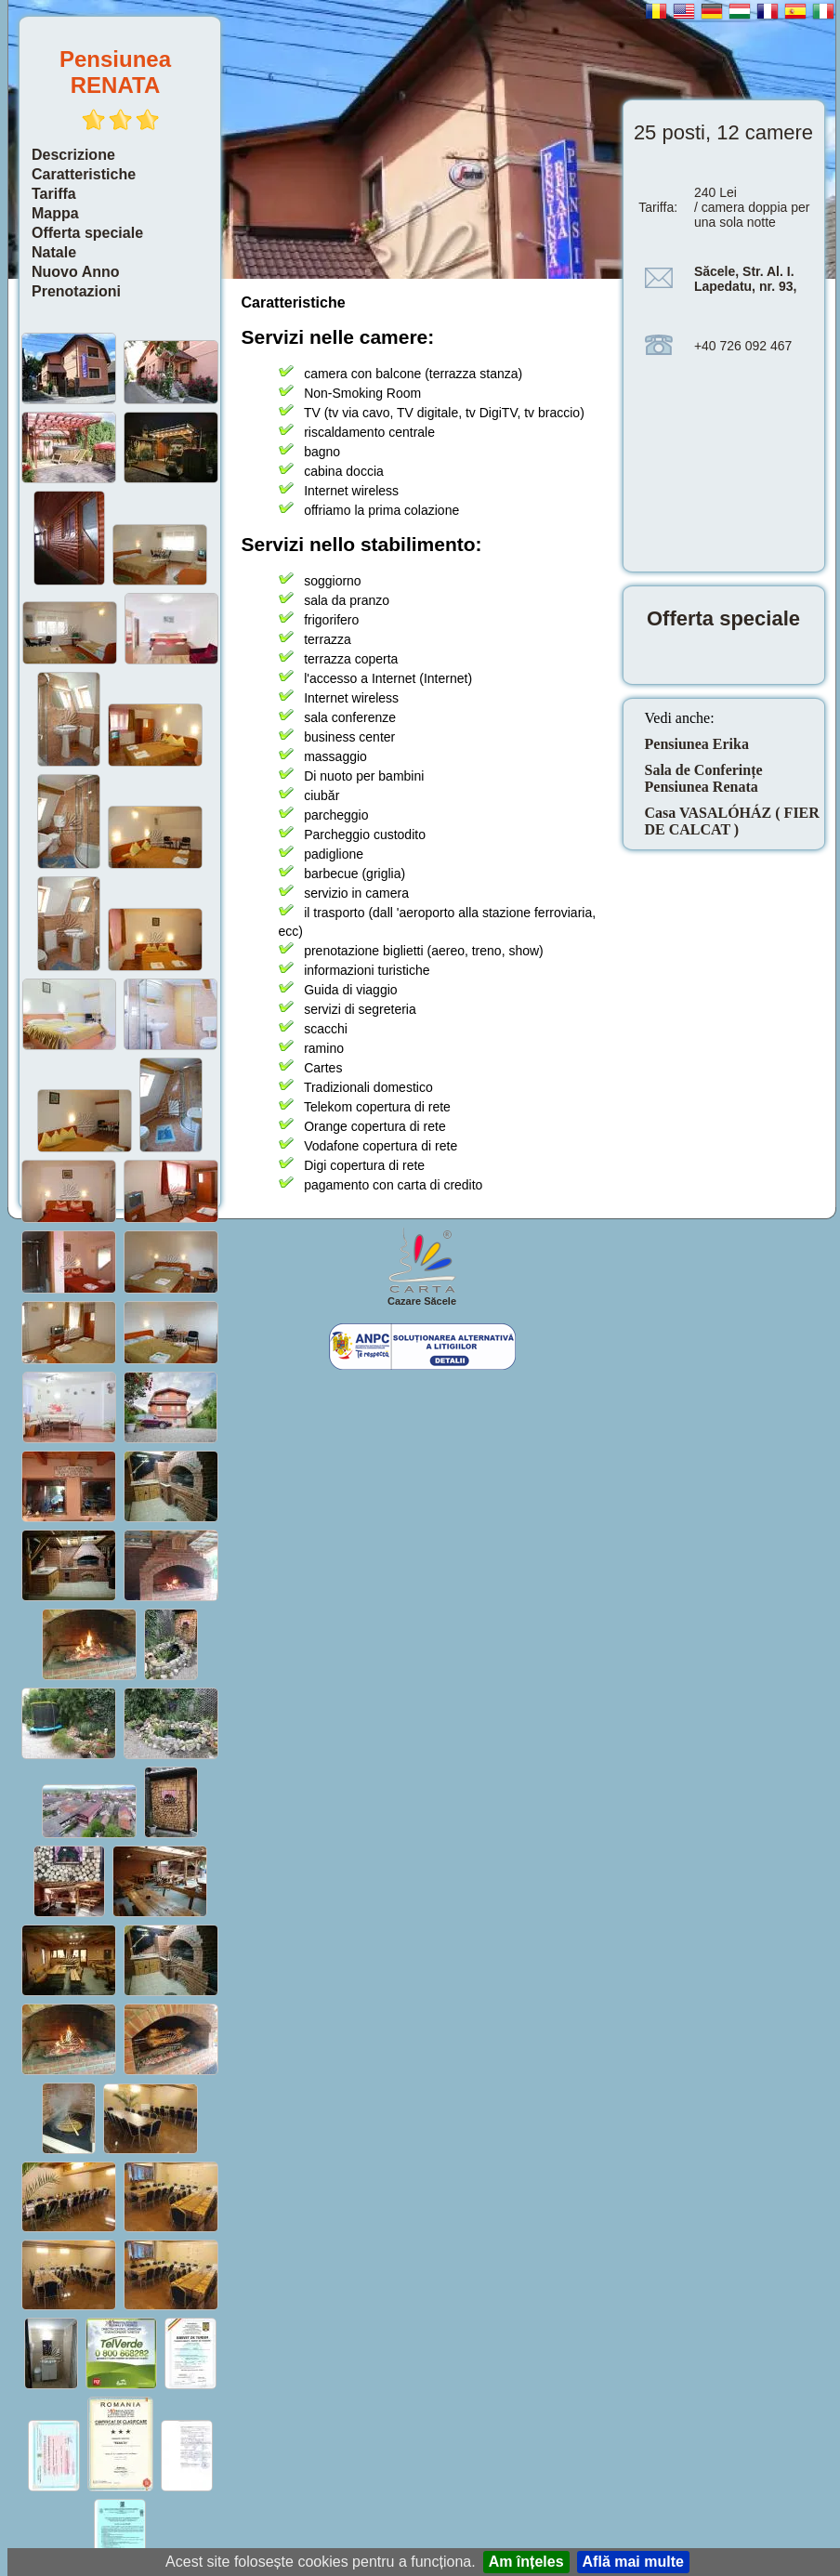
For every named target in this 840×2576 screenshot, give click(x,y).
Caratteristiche (84, 174)
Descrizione (73, 155)
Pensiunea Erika (697, 744)
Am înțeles (526, 2561)
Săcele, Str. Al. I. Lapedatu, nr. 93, (745, 279)
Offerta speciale (87, 233)
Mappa (55, 213)
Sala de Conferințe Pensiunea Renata (704, 778)
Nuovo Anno (76, 272)
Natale (54, 252)
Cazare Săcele (421, 1301)
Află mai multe (633, 2561)
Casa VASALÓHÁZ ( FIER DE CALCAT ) (732, 821)
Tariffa (54, 194)
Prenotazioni (76, 291)
